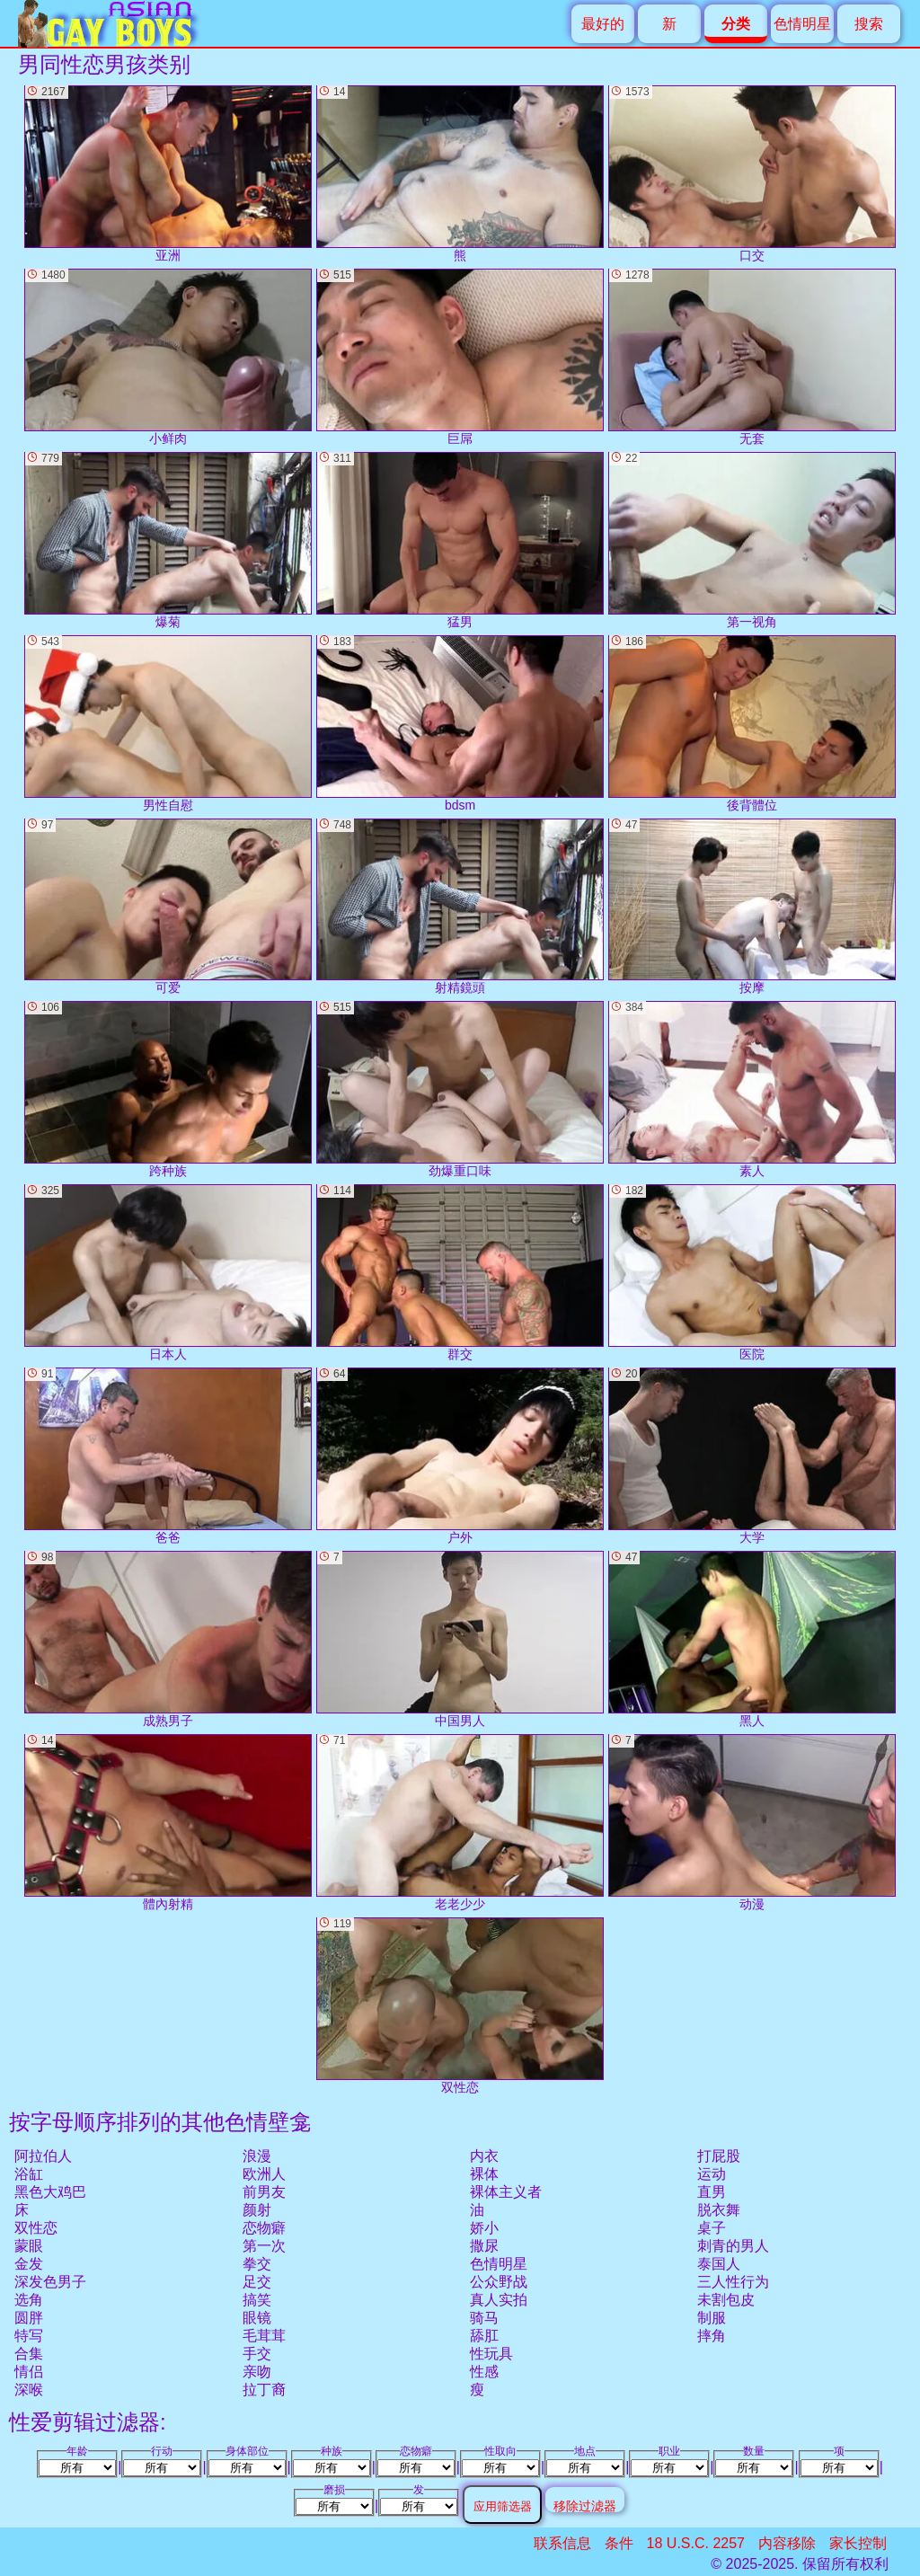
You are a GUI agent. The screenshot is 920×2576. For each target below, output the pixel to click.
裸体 (484, 2174)
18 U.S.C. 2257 (696, 2543)
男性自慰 (168, 723)
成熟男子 (168, 1639)
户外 (460, 1456)
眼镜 (257, 2317)
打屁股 (718, 2156)
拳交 (257, 2263)
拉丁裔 (264, 2389)
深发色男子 (50, 2281)
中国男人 (460, 1639)
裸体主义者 (506, 2192)
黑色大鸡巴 (50, 2192)
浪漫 (257, 2156)
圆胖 (28, 2317)
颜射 (257, 2209)
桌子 (711, 2227)
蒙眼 (28, 2245)
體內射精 (168, 1822)
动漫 (752, 1822)
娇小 (484, 2227)
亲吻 (257, 2371)
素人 (752, 1089)
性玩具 (491, 2353)
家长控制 (858, 2543)
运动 (711, 2174)
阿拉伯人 (43, 2156)
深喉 (28, 2389)
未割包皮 (726, 2299)
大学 (752, 1456)
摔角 (711, 2335)
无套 (752, 357)
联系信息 (562, 2543)
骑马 (484, 2317)
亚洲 (168, 173)
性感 (484, 2371)
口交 (752, 173)
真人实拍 (498, 2299)
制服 (711, 2317)
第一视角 (752, 540)
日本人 (168, 1272)
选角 (28, 2299)
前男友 (264, 2192)
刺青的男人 (733, 2245)
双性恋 (36, 2227)
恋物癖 (264, 2227)
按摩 (752, 907)
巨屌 (460, 357)
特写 (28, 2335)
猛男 (460, 540)
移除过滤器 (584, 2505)
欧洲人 (264, 2174)
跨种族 (168, 1089)
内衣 (484, 2156)
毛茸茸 (264, 2335)
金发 (28, 2263)
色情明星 (802, 23)
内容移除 (787, 2543)
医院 (752, 1272)
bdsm (460, 723)
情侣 (28, 2371)
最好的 (602, 23)
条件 (619, 2543)
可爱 (168, 907)
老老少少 (460, 1822)
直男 (711, 2192)
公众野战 (498, 2281)
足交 (257, 2281)
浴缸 (28, 2174)
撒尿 (484, 2245)
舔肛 (484, 2335)
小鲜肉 (168, 357)
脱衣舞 (718, 2209)
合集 (28, 2353)
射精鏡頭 (460, 907)
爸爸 (168, 1456)
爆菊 (168, 540)
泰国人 (718, 2263)
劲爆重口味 (460, 1089)
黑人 (752, 1639)
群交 (460, 1272)
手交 (257, 2353)
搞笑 (257, 2299)
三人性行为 (733, 2281)
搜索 (868, 23)
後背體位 (752, 723)
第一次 (264, 2245)
